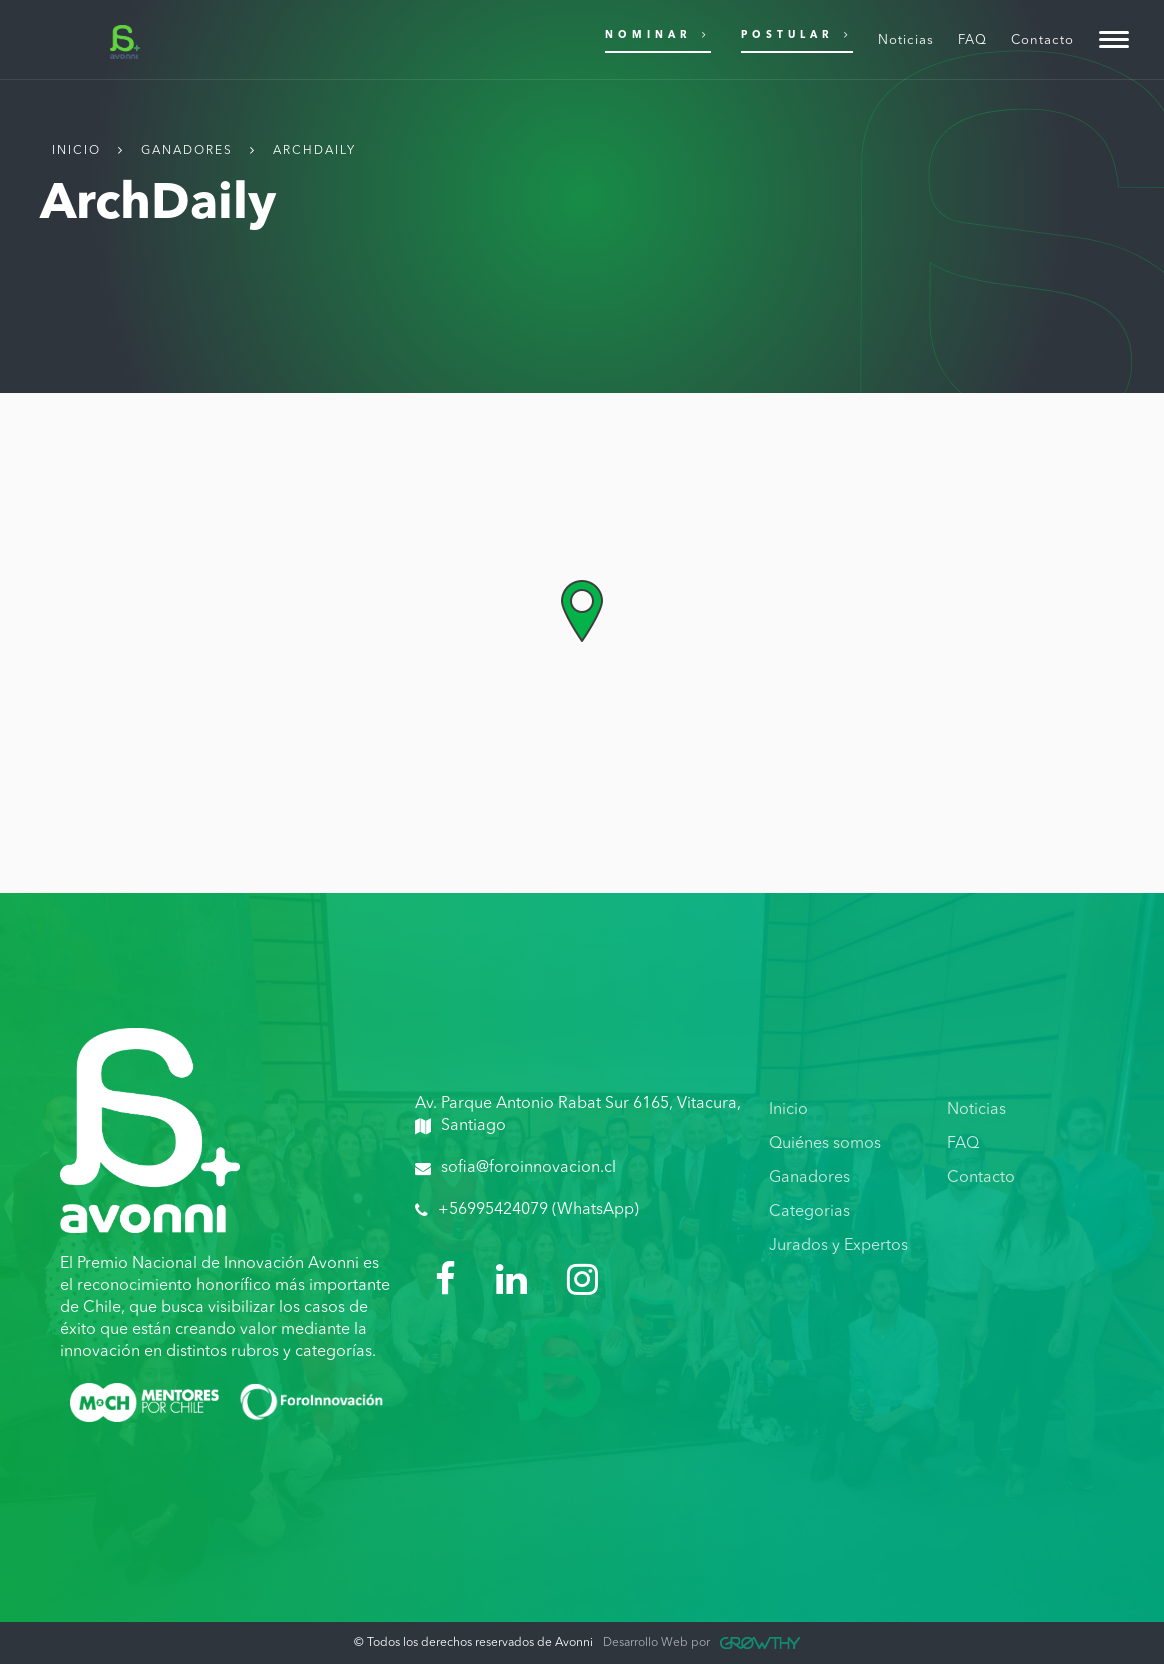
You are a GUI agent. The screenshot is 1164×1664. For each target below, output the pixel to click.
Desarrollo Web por (701, 1643)
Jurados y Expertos (838, 1246)
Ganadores (187, 151)
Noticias (976, 1110)
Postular (797, 34)
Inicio (76, 151)
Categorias (809, 1212)
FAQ (963, 1144)
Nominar (658, 34)
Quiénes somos (825, 1144)
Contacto (981, 1178)
